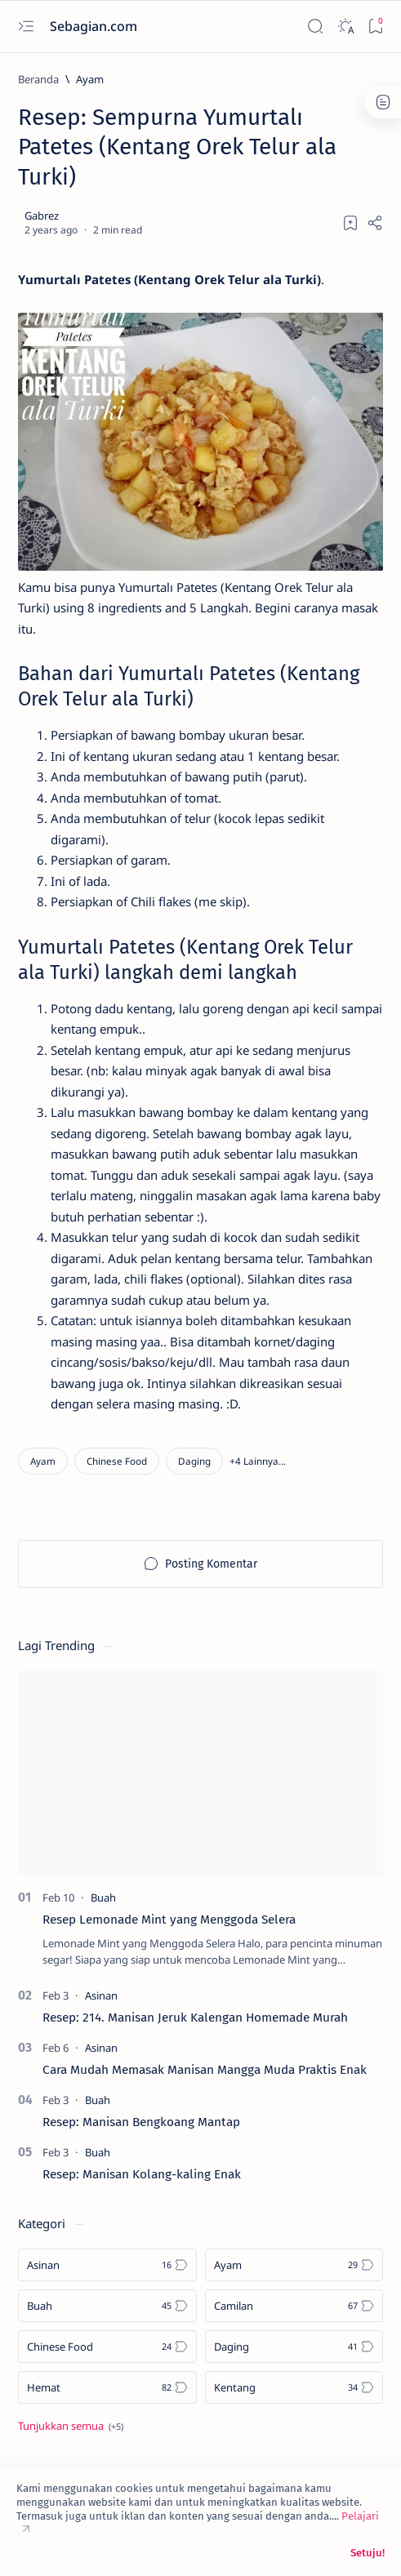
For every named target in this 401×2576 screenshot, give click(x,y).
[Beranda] (38, 79)
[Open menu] (25, 26)
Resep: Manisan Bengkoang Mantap (141, 2122)
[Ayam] (90, 79)
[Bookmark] (375, 26)
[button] (257, 1461)
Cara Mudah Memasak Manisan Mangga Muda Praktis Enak (204, 2069)
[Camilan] (294, 2305)
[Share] (375, 223)
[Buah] (103, 1897)
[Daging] (194, 1461)
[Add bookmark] (350, 223)
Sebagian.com (95, 26)
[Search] (315, 26)
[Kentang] (294, 2387)
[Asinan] (101, 1995)
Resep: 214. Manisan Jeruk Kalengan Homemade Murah (195, 2017)
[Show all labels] (70, 2426)
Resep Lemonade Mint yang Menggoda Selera (169, 1919)
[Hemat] (107, 2387)
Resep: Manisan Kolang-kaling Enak (141, 2174)
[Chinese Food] (116, 1461)
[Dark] (345, 26)
